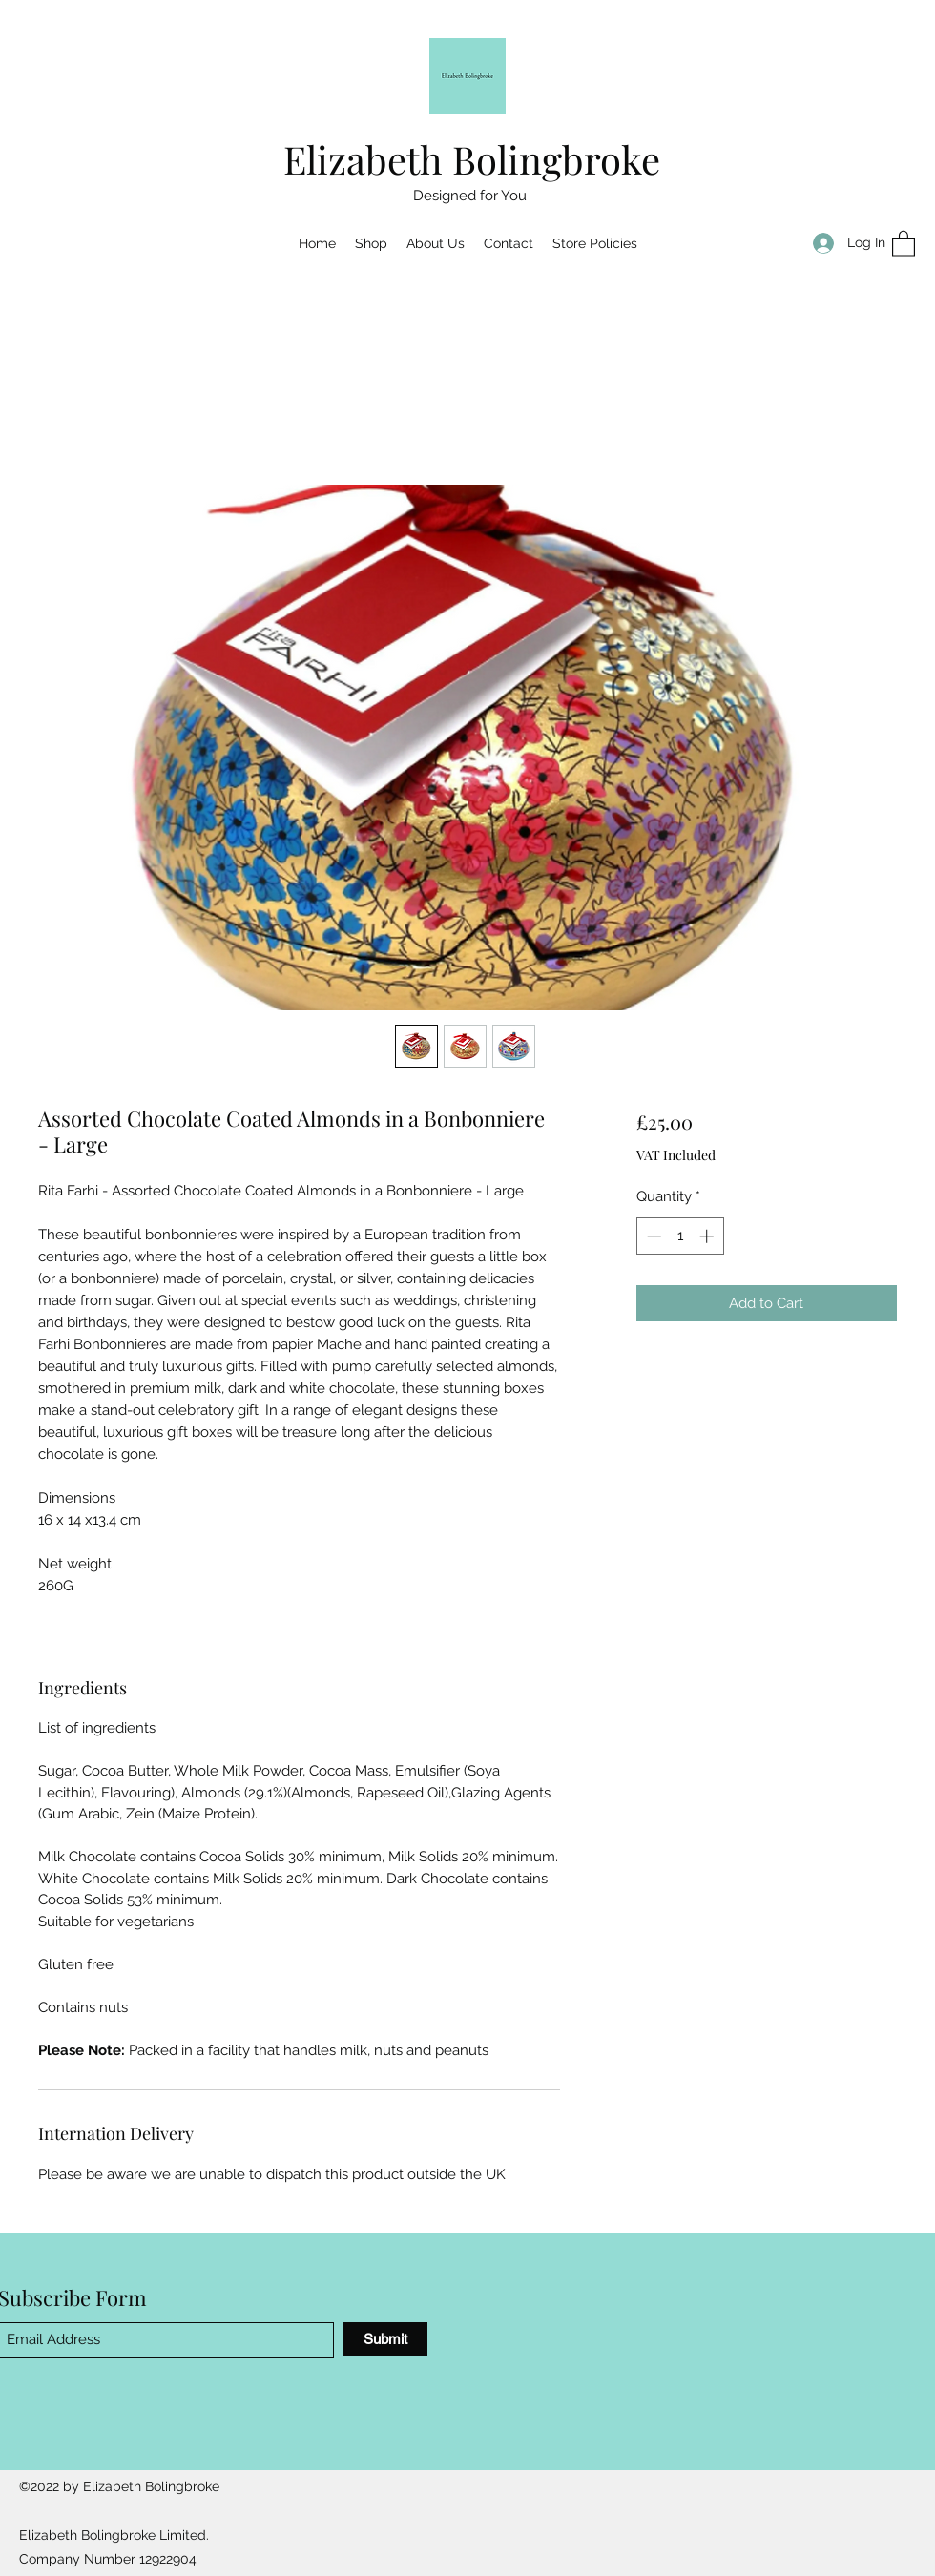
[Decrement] (652, 1236)
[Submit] (385, 2339)
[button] (903, 243)
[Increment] (708, 1236)
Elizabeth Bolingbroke (471, 159)
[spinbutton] (680, 1236)
